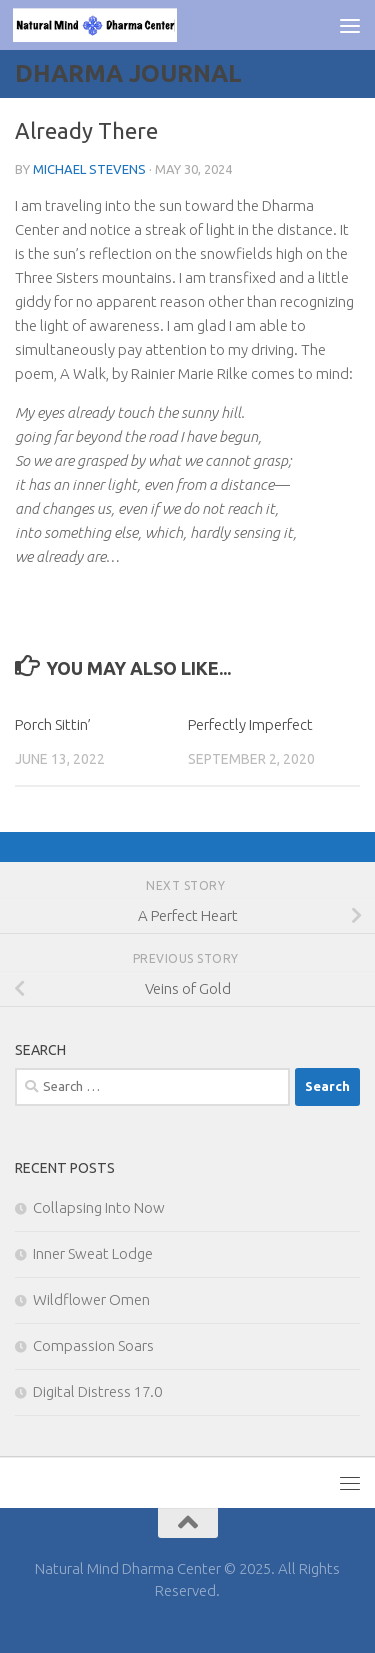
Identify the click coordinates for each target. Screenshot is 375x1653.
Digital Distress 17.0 (97, 1391)
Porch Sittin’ (53, 724)
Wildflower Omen (91, 1299)
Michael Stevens (89, 169)
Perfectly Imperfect (250, 724)
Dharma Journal (128, 73)
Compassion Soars (93, 1345)
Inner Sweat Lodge (93, 1253)
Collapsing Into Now (99, 1207)
